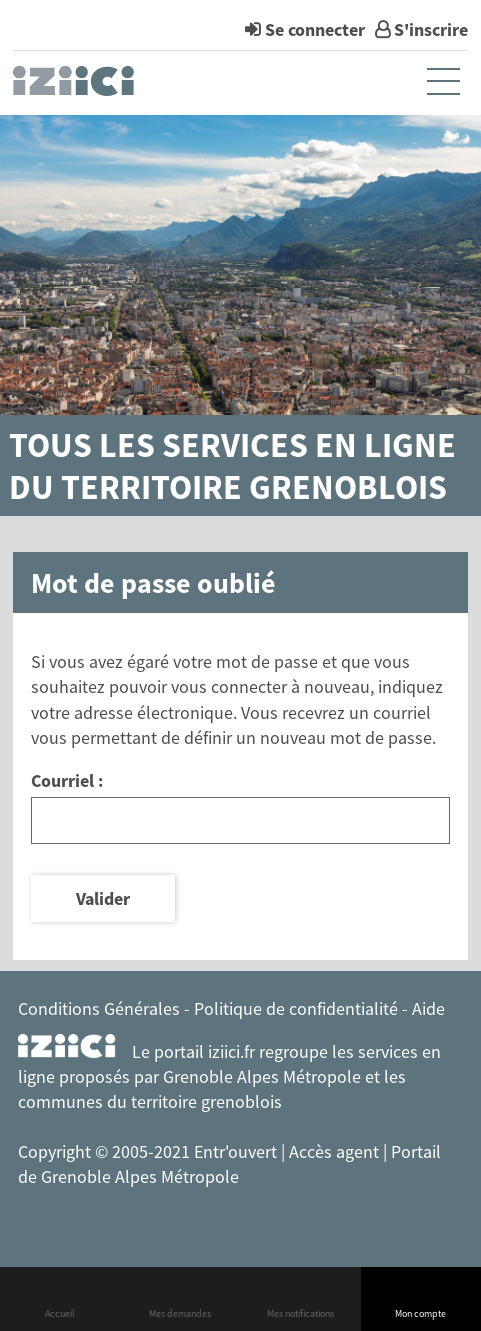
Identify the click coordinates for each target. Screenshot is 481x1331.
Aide (428, 1008)
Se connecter (315, 29)
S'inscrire (431, 29)
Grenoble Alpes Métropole (262, 1076)
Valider (103, 898)
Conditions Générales (99, 1008)
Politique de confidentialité (296, 1008)
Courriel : (67, 780)
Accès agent (336, 1151)
